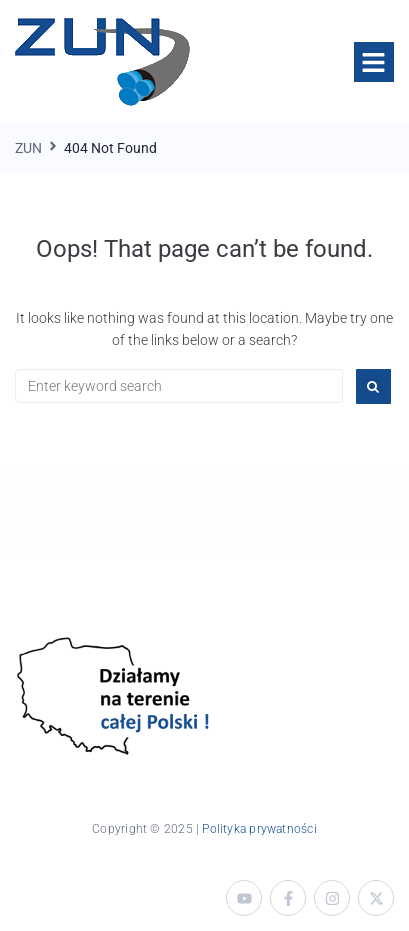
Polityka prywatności (259, 829)
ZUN (28, 148)
